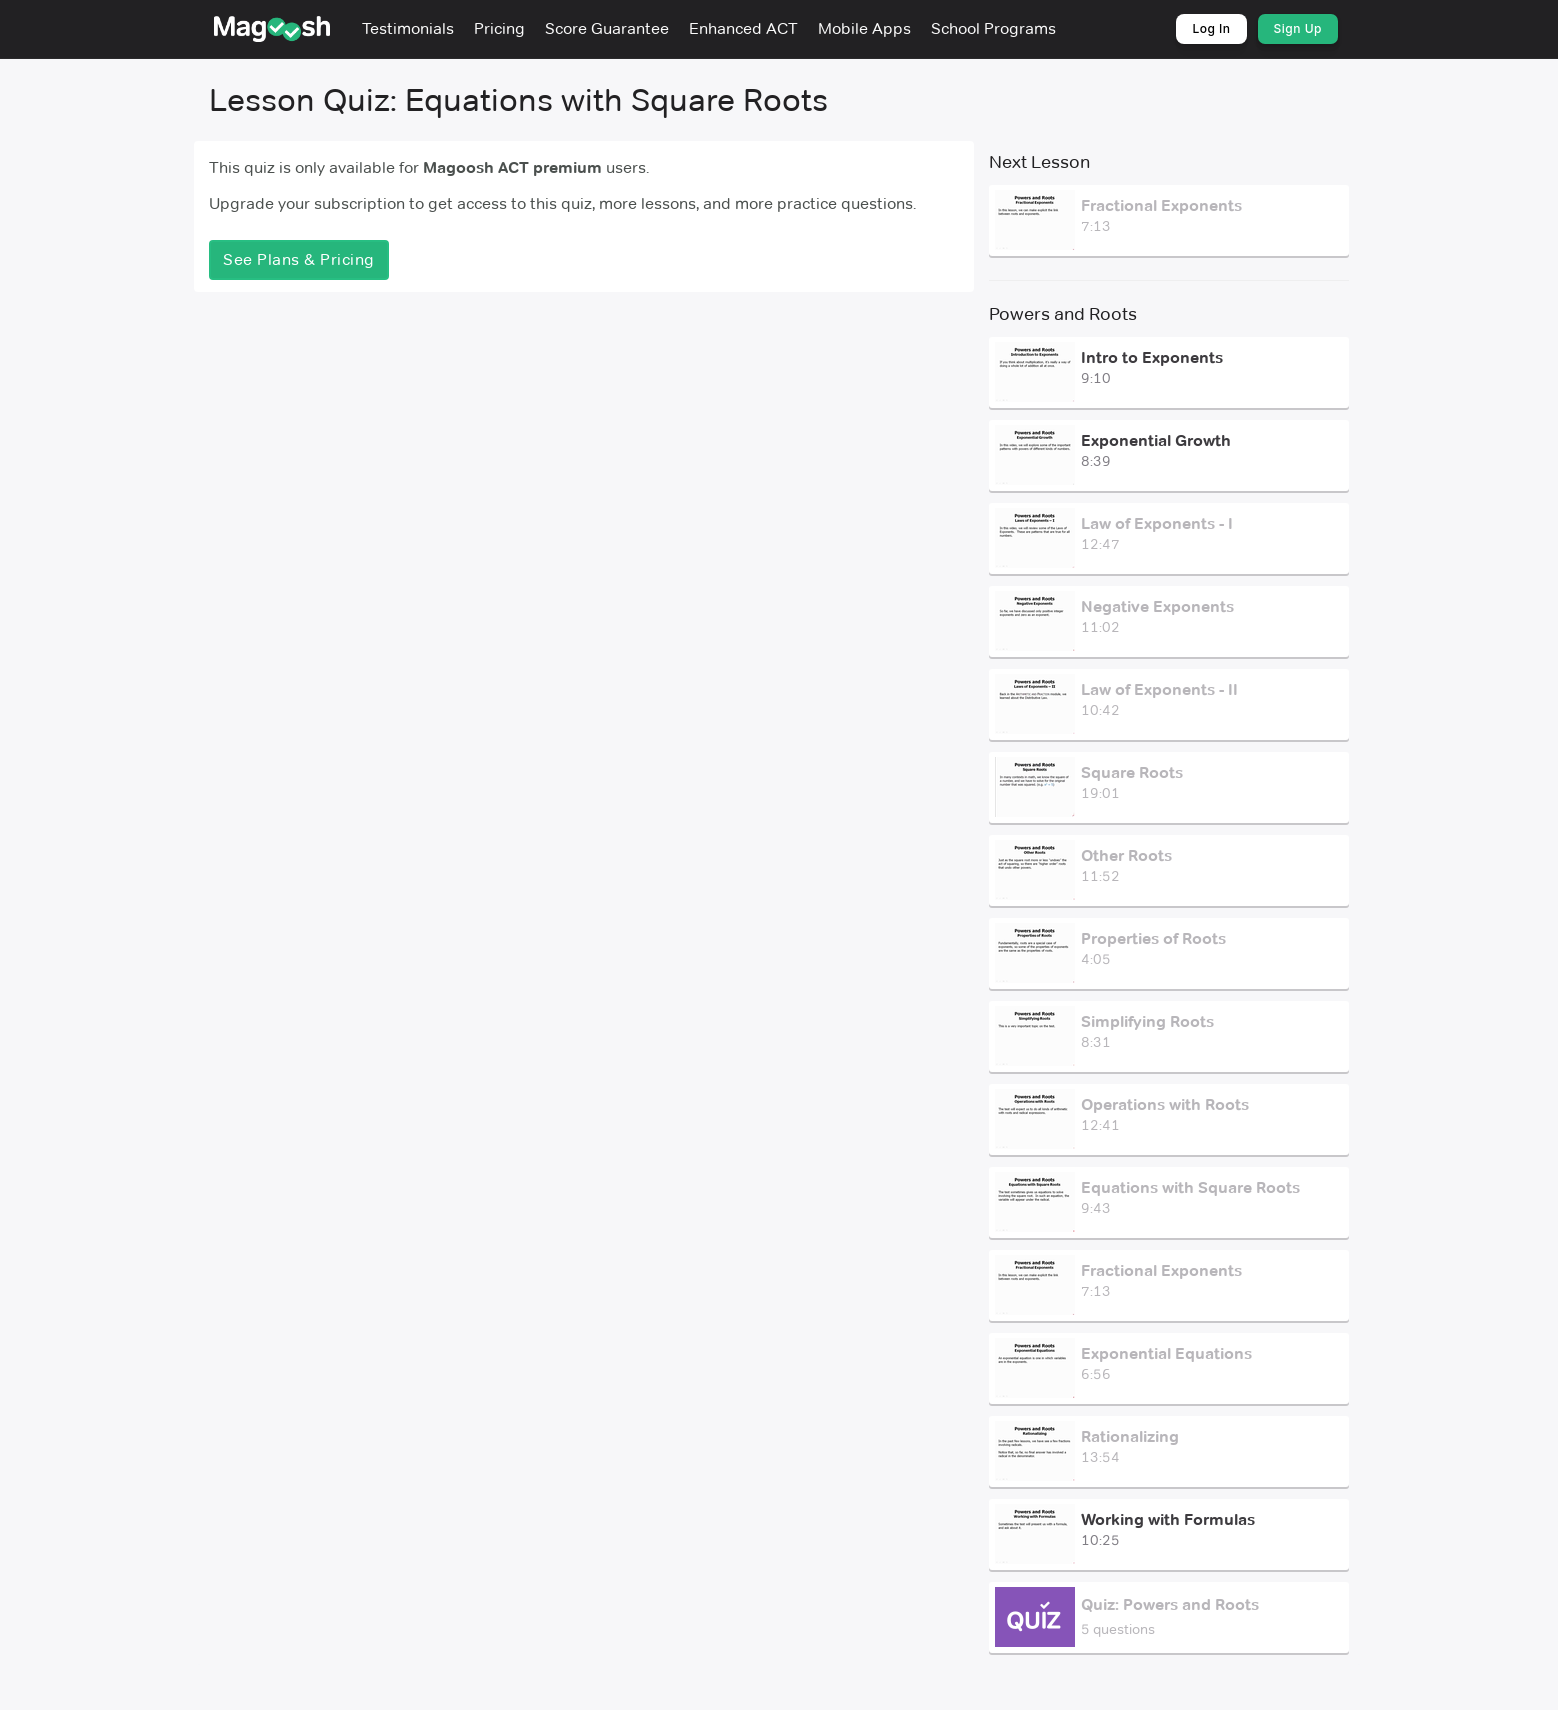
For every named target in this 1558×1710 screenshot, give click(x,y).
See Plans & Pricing (299, 259)
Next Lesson (1039, 162)
